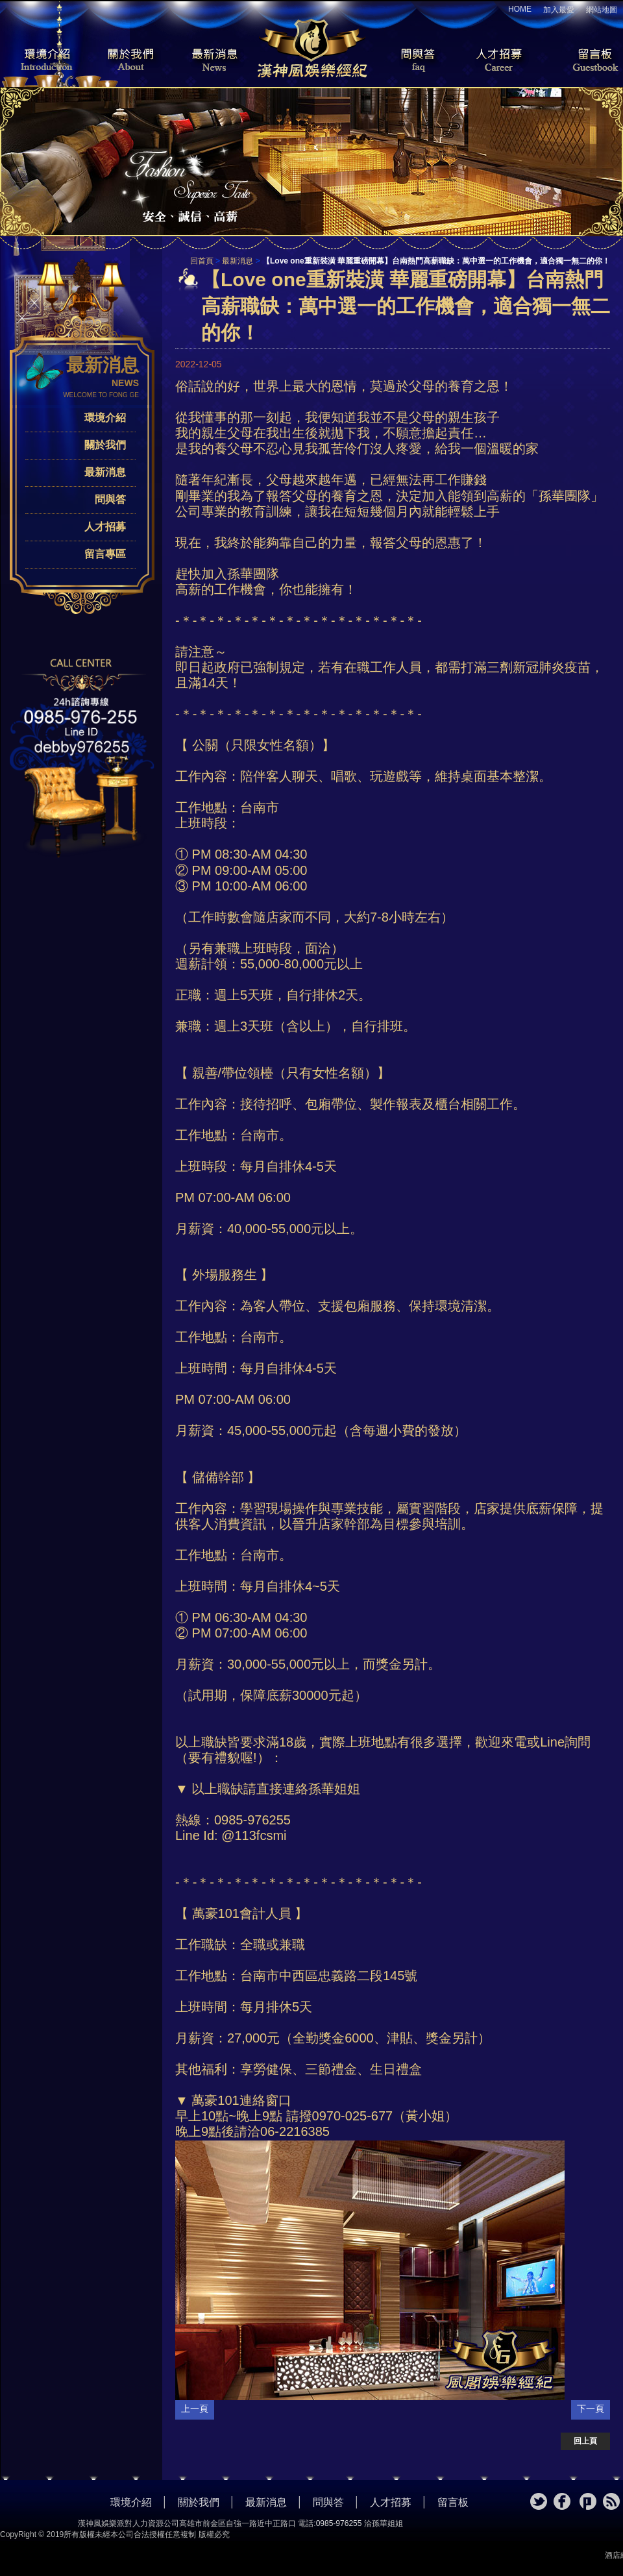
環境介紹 (39, 61)
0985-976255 (339, 2523)
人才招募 (496, 61)
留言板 (584, 61)
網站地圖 (601, 9)
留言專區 (105, 553)
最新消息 (214, 61)
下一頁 (590, 2408)
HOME (519, 9)
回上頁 (585, 2441)
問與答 (409, 61)
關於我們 (126, 61)
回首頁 (202, 260)
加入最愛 (558, 9)
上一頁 (194, 2408)
